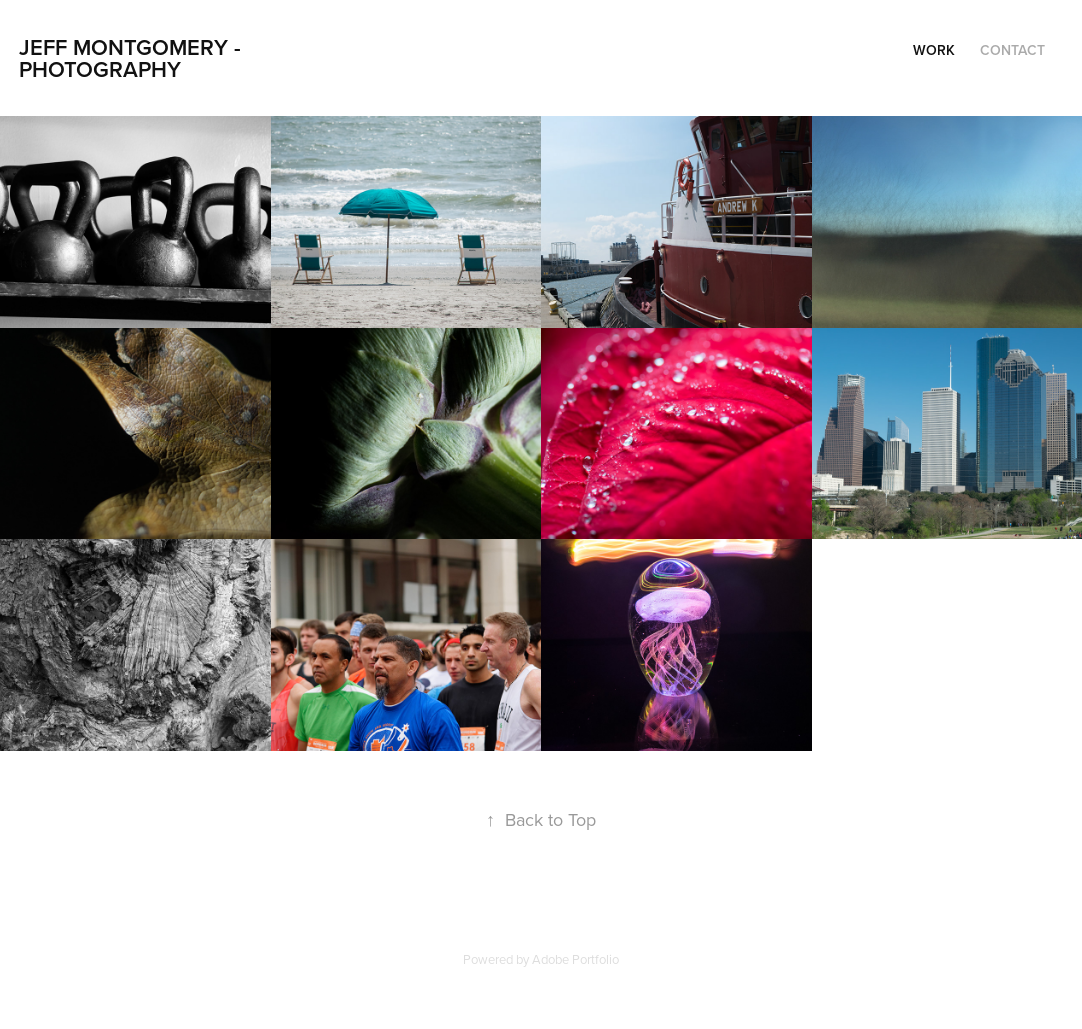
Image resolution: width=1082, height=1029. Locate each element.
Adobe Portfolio (575, 959)
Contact (1012, 50)
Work (934, 50)
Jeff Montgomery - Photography (133, 58)
